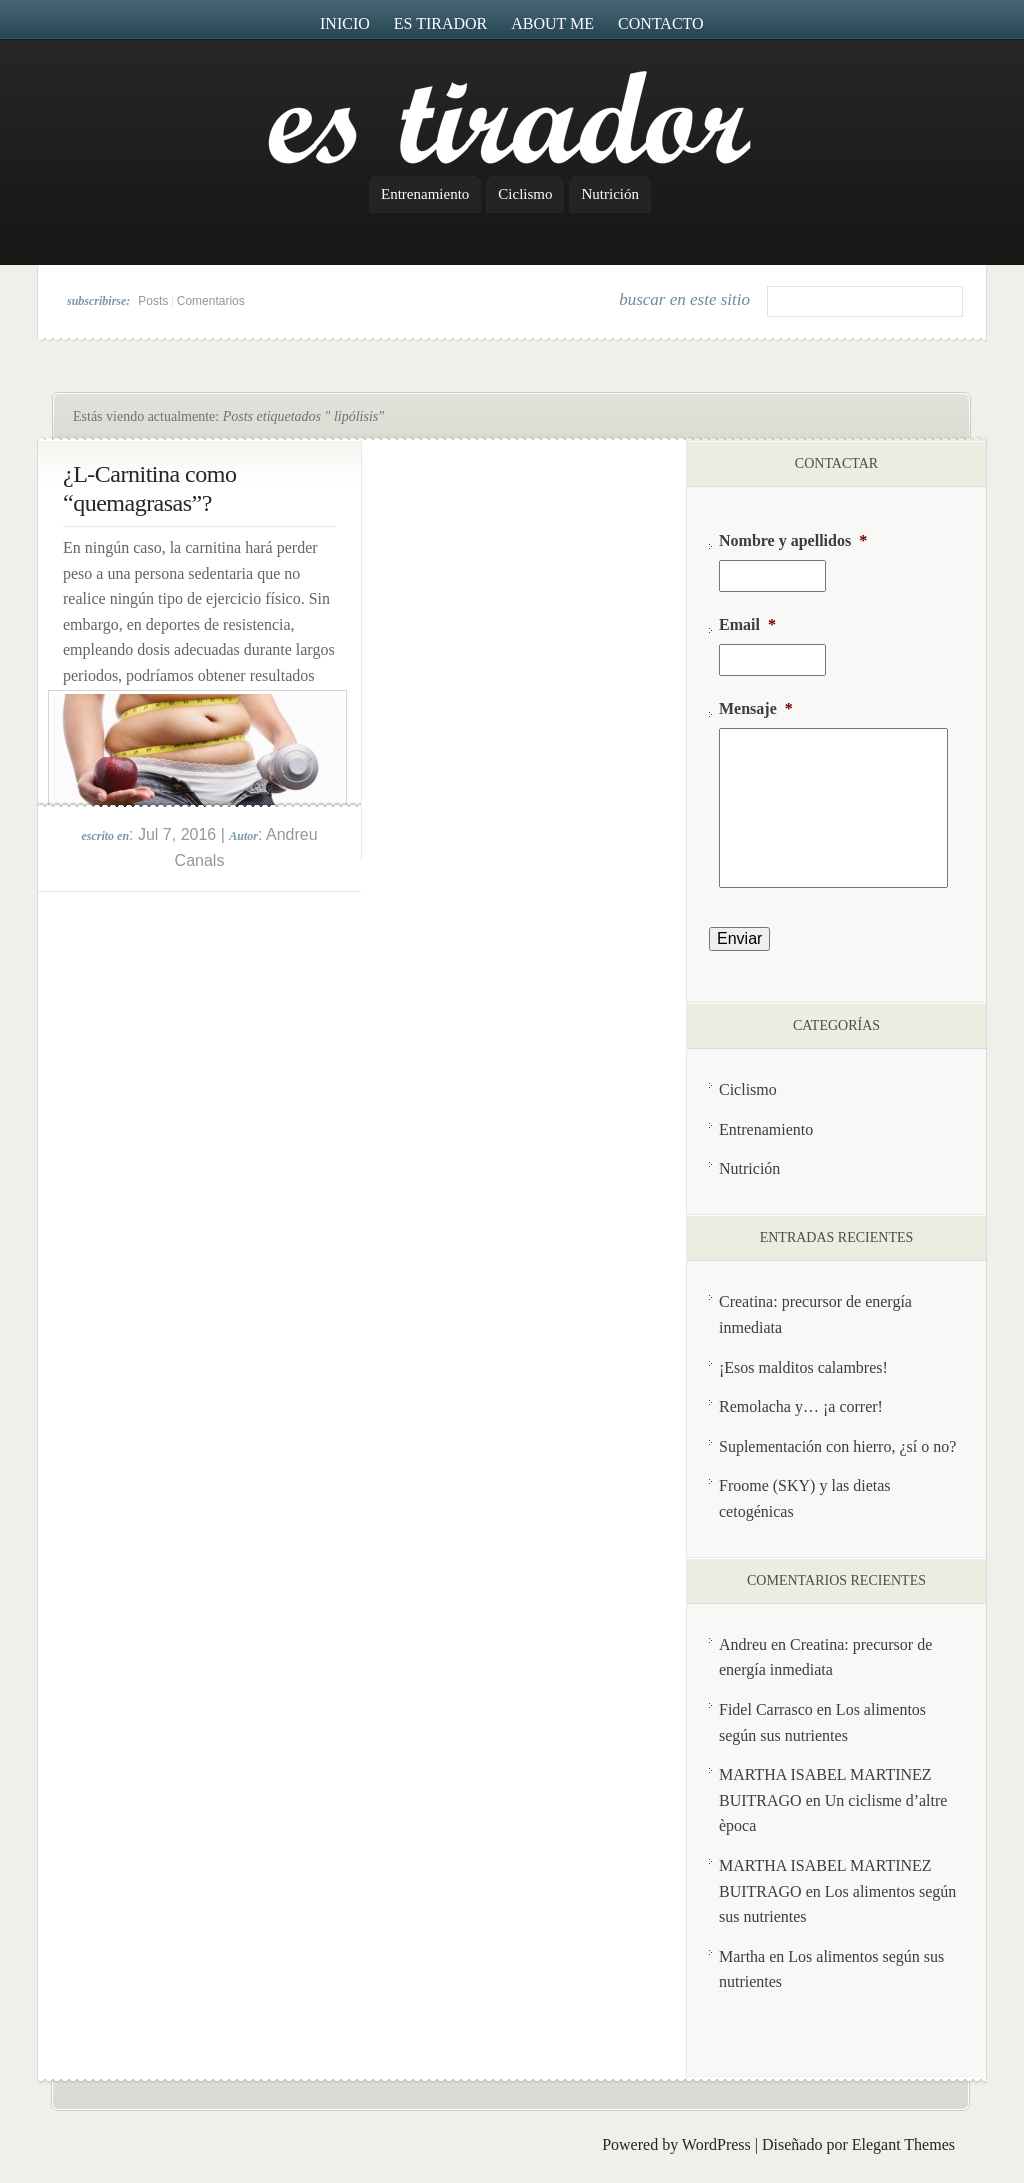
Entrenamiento (425, 194)
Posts (153, 301)
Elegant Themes (903, 2144)
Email (747, 624)
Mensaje (756, 708)
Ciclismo (525, 194)
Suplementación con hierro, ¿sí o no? (837, 1446)
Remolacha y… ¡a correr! (801, 1406)
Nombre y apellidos (793, 540)
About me (552, 23)
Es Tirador (441, 23)
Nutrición (610, 194)
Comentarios (211, 301)
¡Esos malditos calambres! (803, 1367)
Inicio (345, 23)
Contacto (661, 23)
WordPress (716, 2144)
